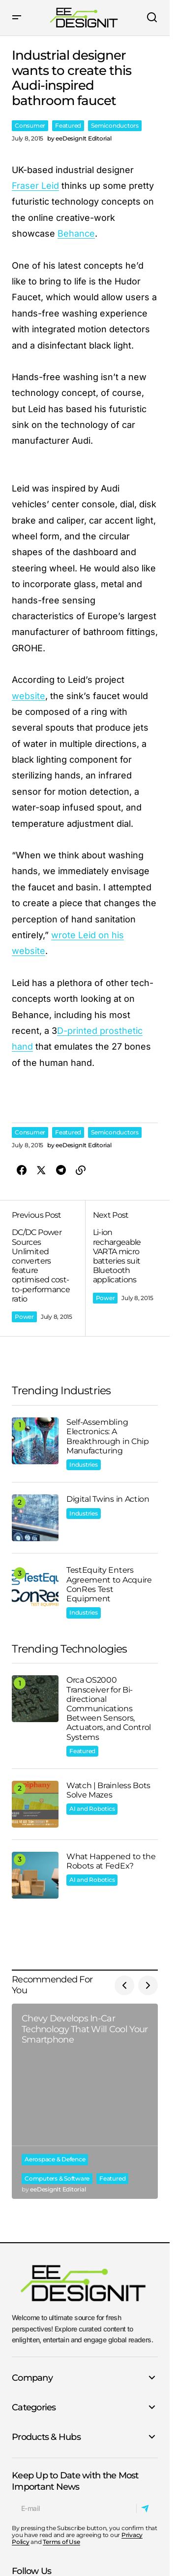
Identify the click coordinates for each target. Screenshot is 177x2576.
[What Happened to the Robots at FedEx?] (35, 1875)
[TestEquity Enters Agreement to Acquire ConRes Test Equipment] (35, 1588)
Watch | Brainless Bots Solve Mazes (108, 1790)
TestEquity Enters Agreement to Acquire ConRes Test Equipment (109, 1584)
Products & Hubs (46, 2437)
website (28, 696)
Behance (76, 233)
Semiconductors (115, 125)
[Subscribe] (146, 2508)
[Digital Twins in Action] (35, 1517)
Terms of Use (61, 2541)
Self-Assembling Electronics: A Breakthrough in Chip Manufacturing (107, 1436)
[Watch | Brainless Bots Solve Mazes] (35, 1804)
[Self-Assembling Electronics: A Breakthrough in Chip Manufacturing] (35, 1440)
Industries (83, 1464)
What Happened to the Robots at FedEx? (111, 1861)
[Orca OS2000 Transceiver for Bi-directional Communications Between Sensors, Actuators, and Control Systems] (35, 1698)
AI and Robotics (92, 1808)
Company (32, 2377)
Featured (68, 125)
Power (24, 1316)
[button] (17, 17)
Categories (34, 2407)
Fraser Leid (35, 185)
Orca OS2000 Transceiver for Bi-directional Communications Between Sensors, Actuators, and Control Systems (108, 1708)
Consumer (30, 125)
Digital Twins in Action (107, 1499)
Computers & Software (57, 2178)
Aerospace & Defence (55, 2159)
